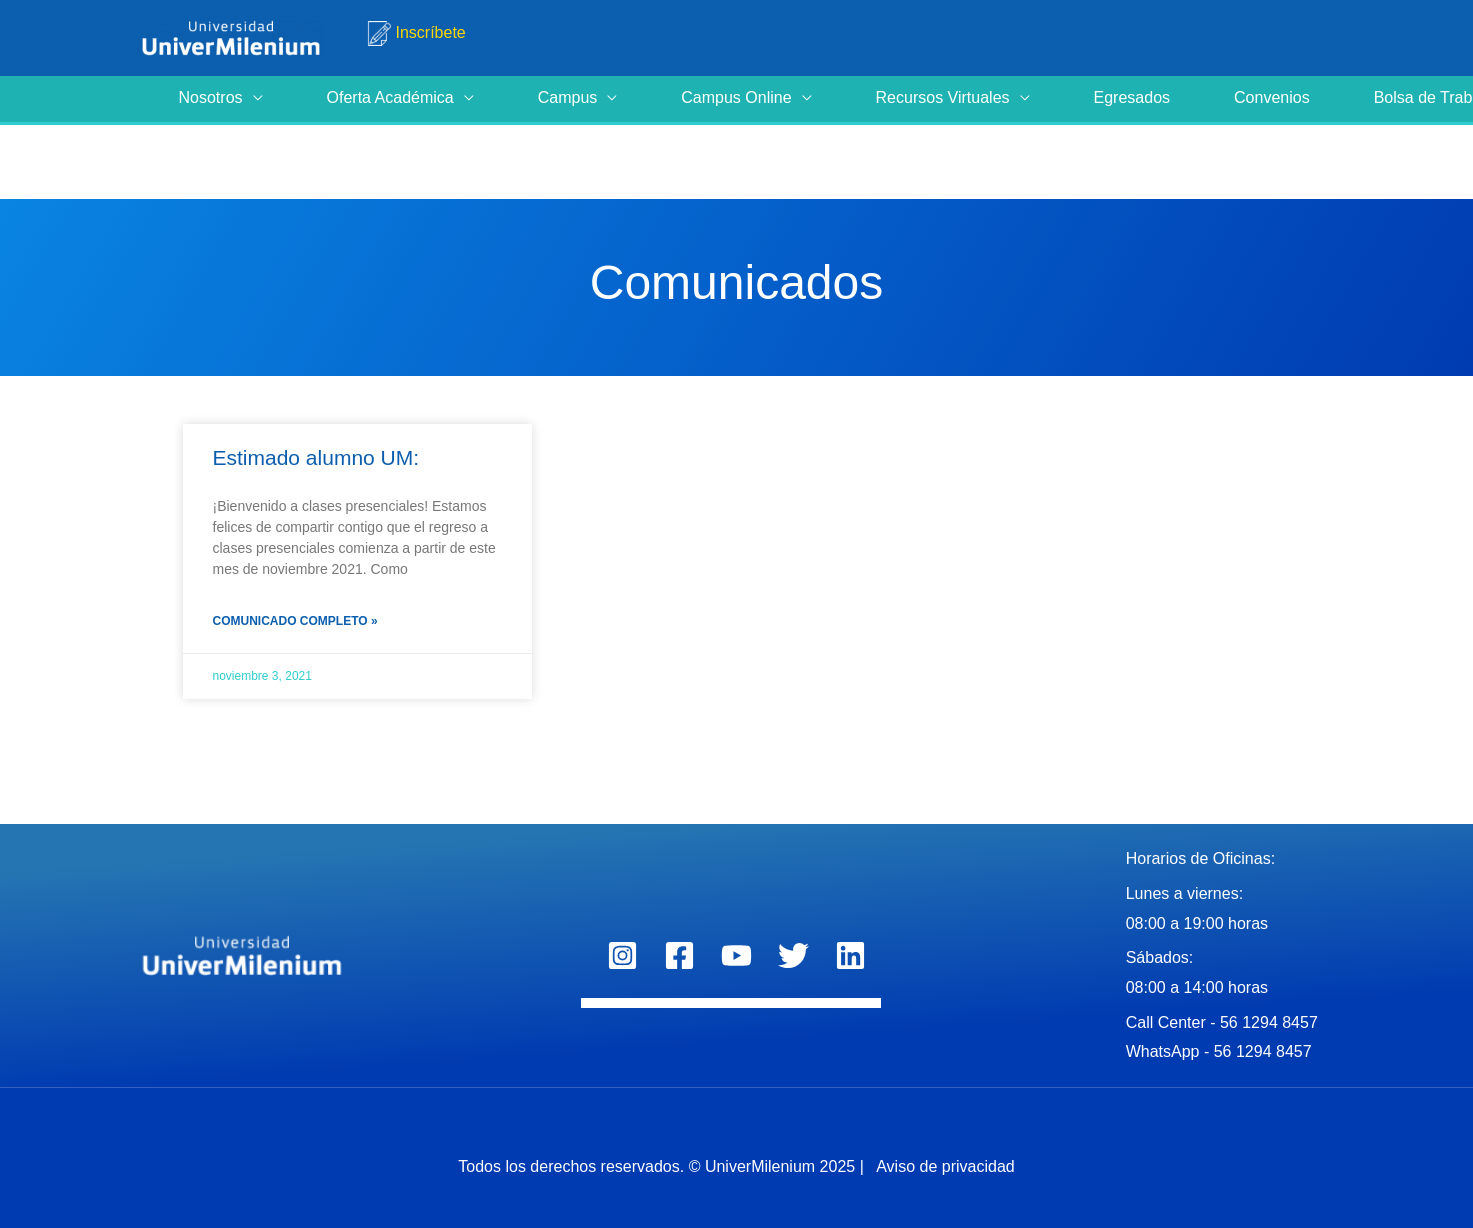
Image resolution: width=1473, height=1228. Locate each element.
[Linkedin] (850, 955)
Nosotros (211, 97)
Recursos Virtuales (943, 97)
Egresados (1132, 97)
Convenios (1272, 97)
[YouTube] (736, 955)
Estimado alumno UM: (316, 457)
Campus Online (736, 97)
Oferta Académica (390, 97)
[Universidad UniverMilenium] (231, 36)
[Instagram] (622, 955)
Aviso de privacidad (944, 1166)
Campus (568, 97)
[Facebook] (679, 955)
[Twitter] (793, 955)
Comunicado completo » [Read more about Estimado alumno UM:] (295, 621)
